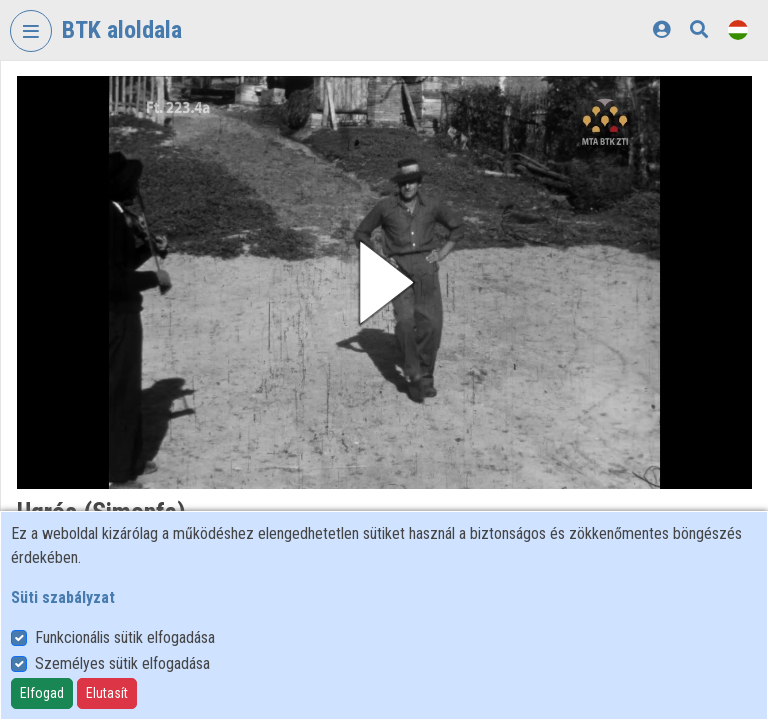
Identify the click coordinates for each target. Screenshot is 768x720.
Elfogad (42, 693)
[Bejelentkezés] (661, 29)
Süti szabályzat (63, 597)
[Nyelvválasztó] (738, 29)
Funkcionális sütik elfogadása (125, 637)
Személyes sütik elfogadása (122, 663)
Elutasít (107, 693)
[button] (384, 282)
